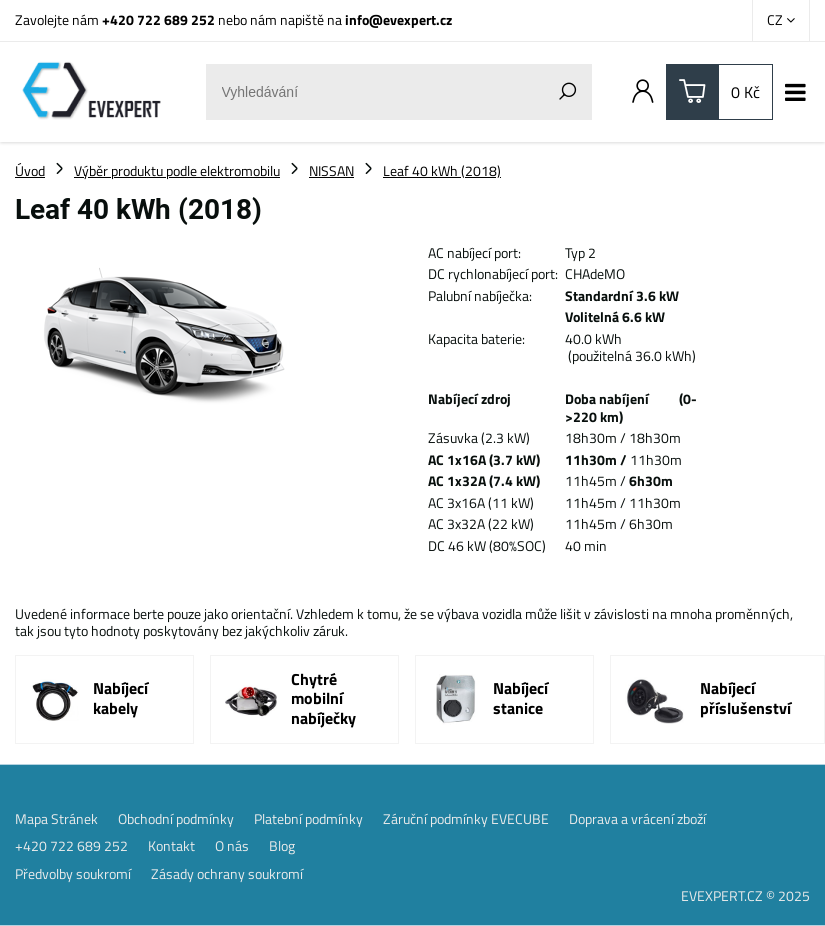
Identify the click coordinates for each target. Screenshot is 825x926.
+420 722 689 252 (158, 19)
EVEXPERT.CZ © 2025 (745, 895)
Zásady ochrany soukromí (227, 874)
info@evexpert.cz (398, 19)
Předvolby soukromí (73, 874)
